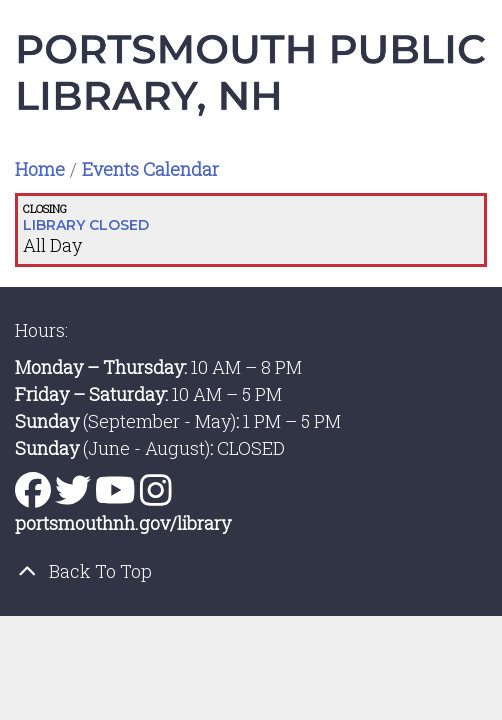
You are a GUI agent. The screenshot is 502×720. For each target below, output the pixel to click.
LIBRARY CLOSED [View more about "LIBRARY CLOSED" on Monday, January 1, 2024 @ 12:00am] (86, 225)
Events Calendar (150, 169)
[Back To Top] (251, 571)
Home (40, 169)
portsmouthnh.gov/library (123, 523)
